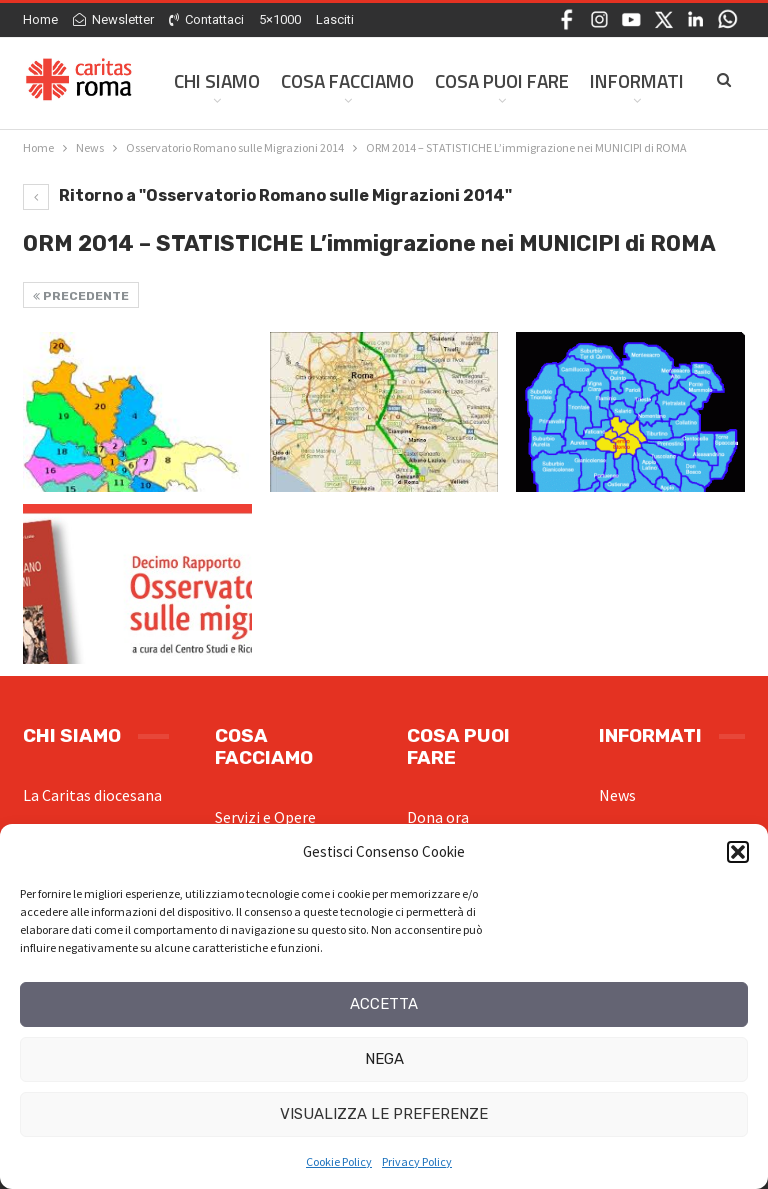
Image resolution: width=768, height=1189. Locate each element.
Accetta (384, 1004)
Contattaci (206, 19)
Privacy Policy (417, 1161)
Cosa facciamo (347, 80)
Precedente (81, 296)
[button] (738, 852)
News (617, 795)
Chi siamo (217, 80)
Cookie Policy (339, 1161)
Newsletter (113, 19)
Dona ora (438, 817)
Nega (384, 1059)
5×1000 (280, 19)
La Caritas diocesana (92, 795)
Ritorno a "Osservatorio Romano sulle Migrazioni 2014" (267, 195)
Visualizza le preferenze (384, 1114)
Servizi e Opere (265, 817)
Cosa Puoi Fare (502, 80)
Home (40, 19)
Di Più (614, 80)
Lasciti (335, 19)
